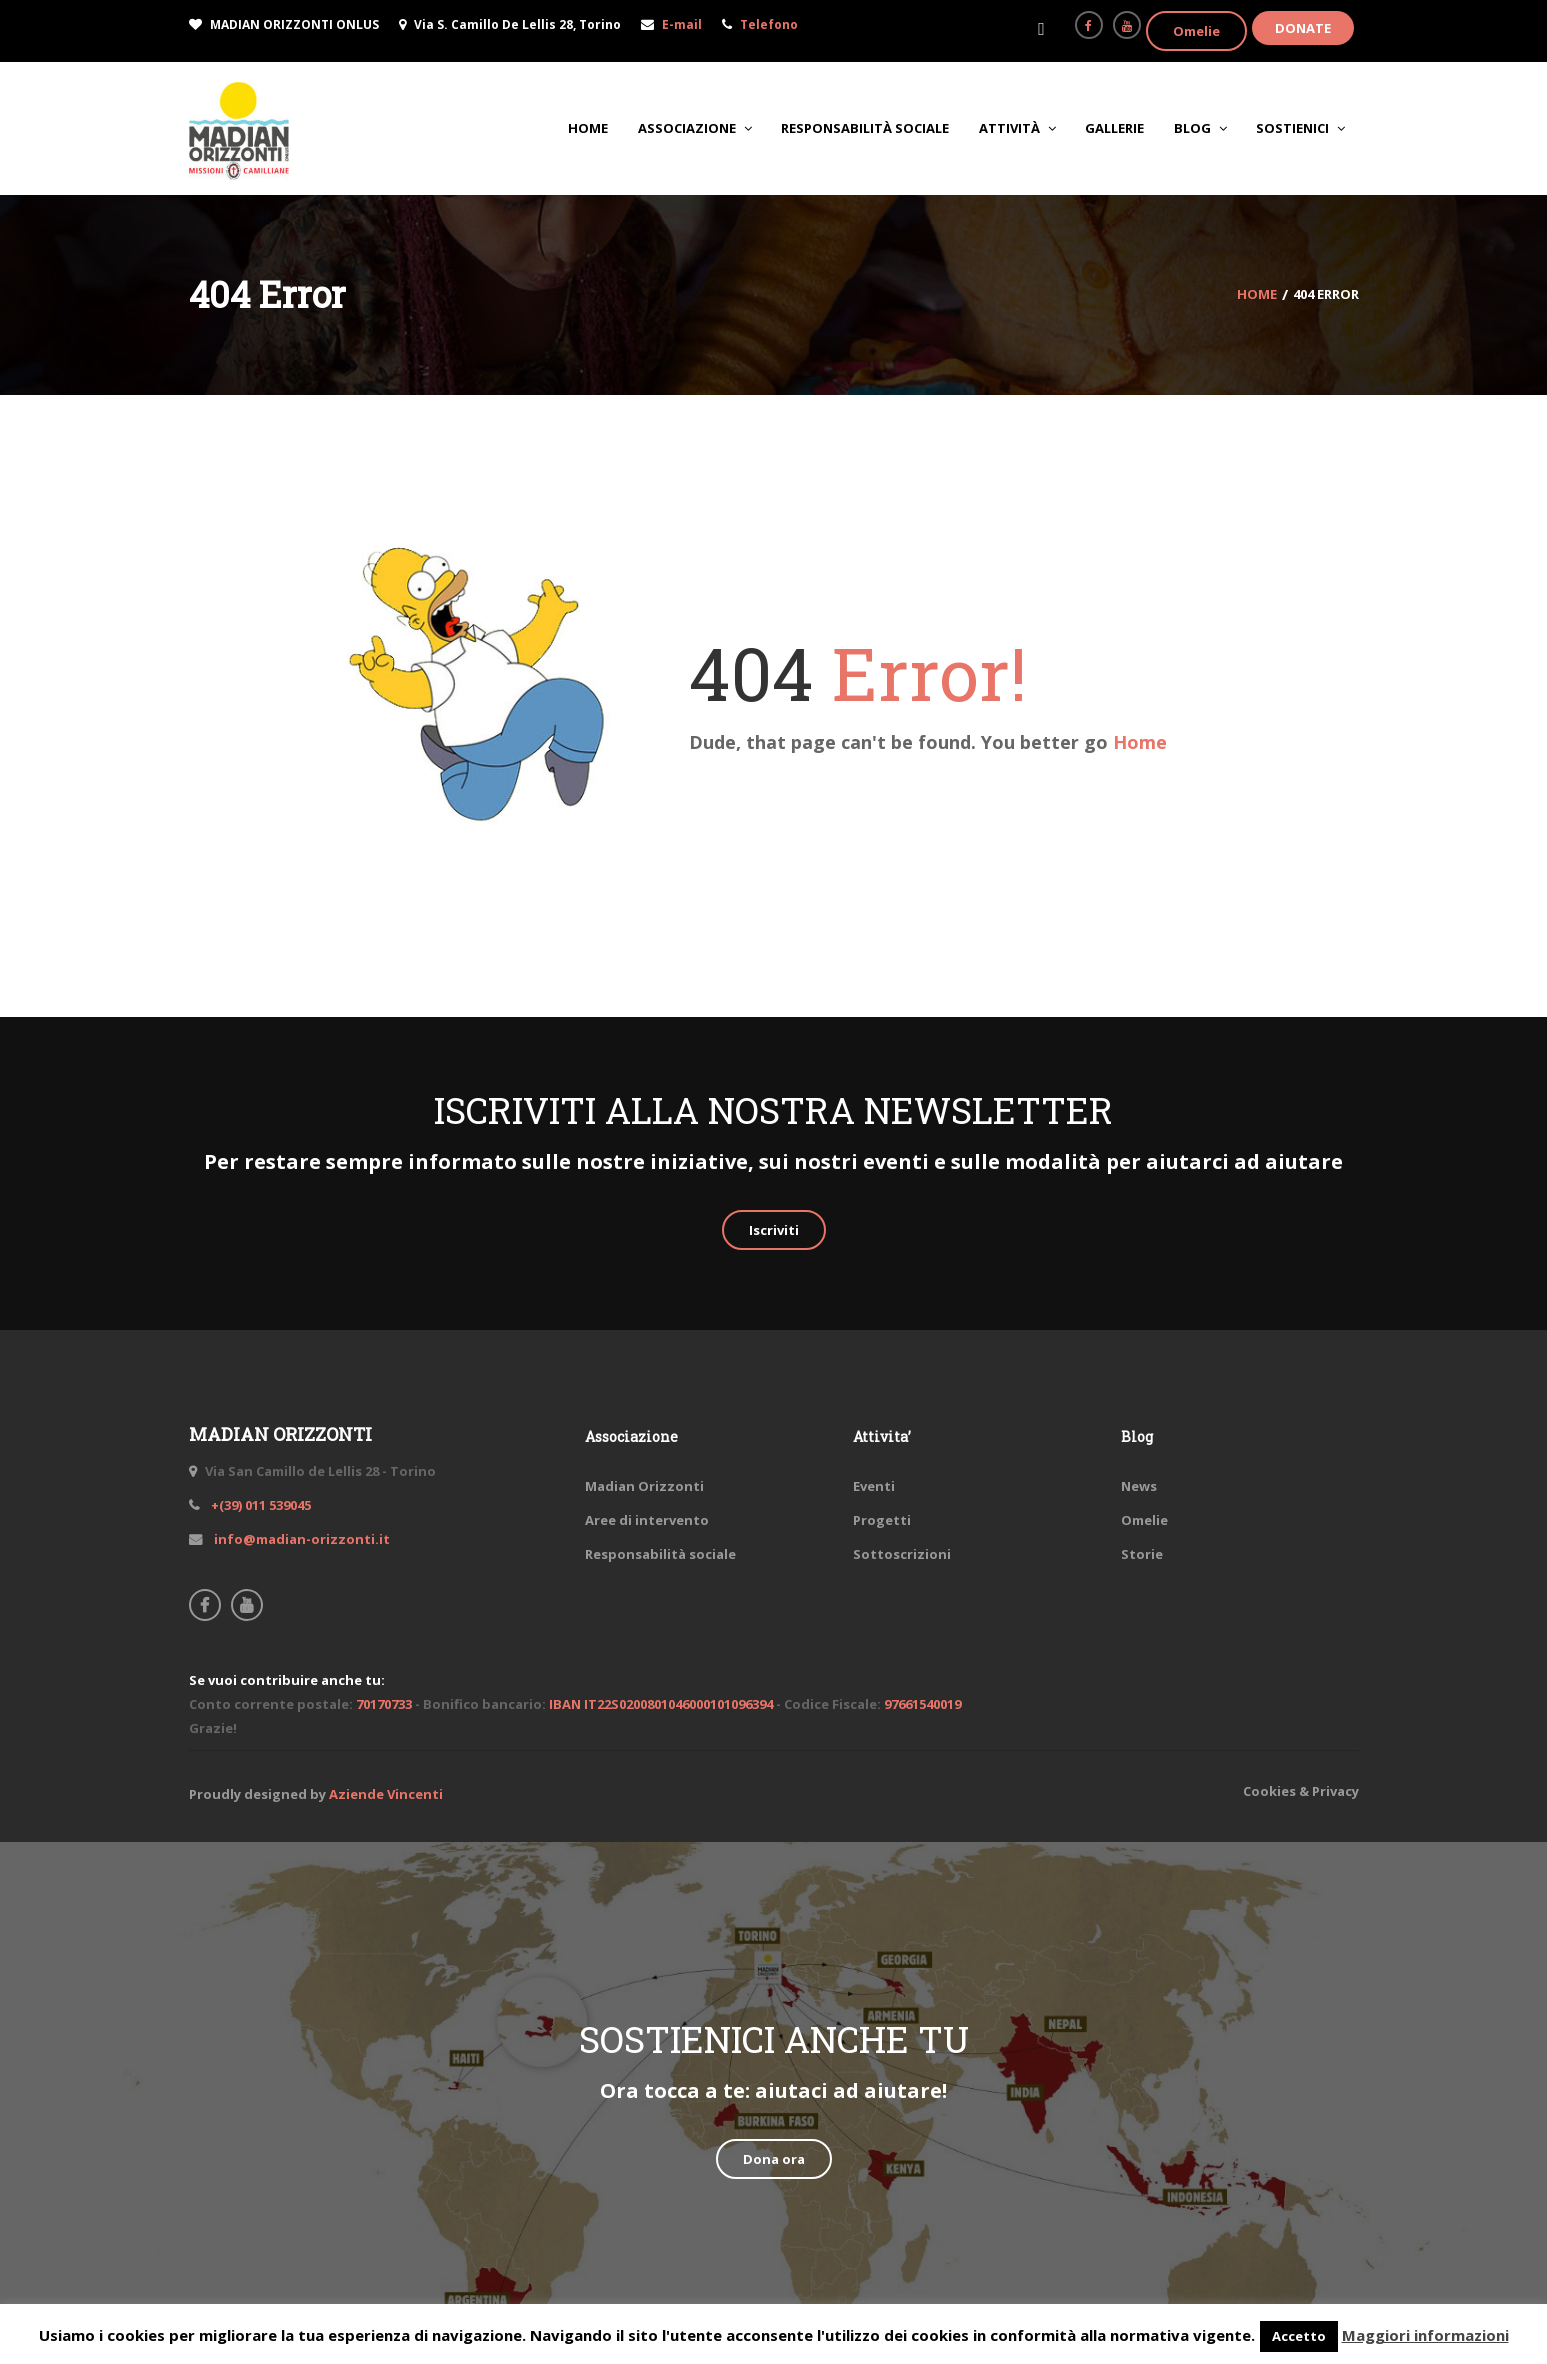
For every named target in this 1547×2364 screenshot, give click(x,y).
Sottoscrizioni (902, 1554)
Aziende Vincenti (386, 1794)
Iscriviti (774, 1230)
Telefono (769, 24)
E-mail (682, 24)
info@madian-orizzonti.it (300, 1539)
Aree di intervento (647, 1520)
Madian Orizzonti (644, 1486)
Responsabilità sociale (660, 1554)
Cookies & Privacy (1301, 1791)
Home (1140, 742)
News (1139, 1486)
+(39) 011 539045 (259, 1505)
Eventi (874, 1486)
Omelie (1196, 31)
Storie (1142, 1554)
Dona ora (774, 2159)
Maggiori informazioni (1425, 2335)
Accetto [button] (1299, 2336)
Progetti (882, 1520)
